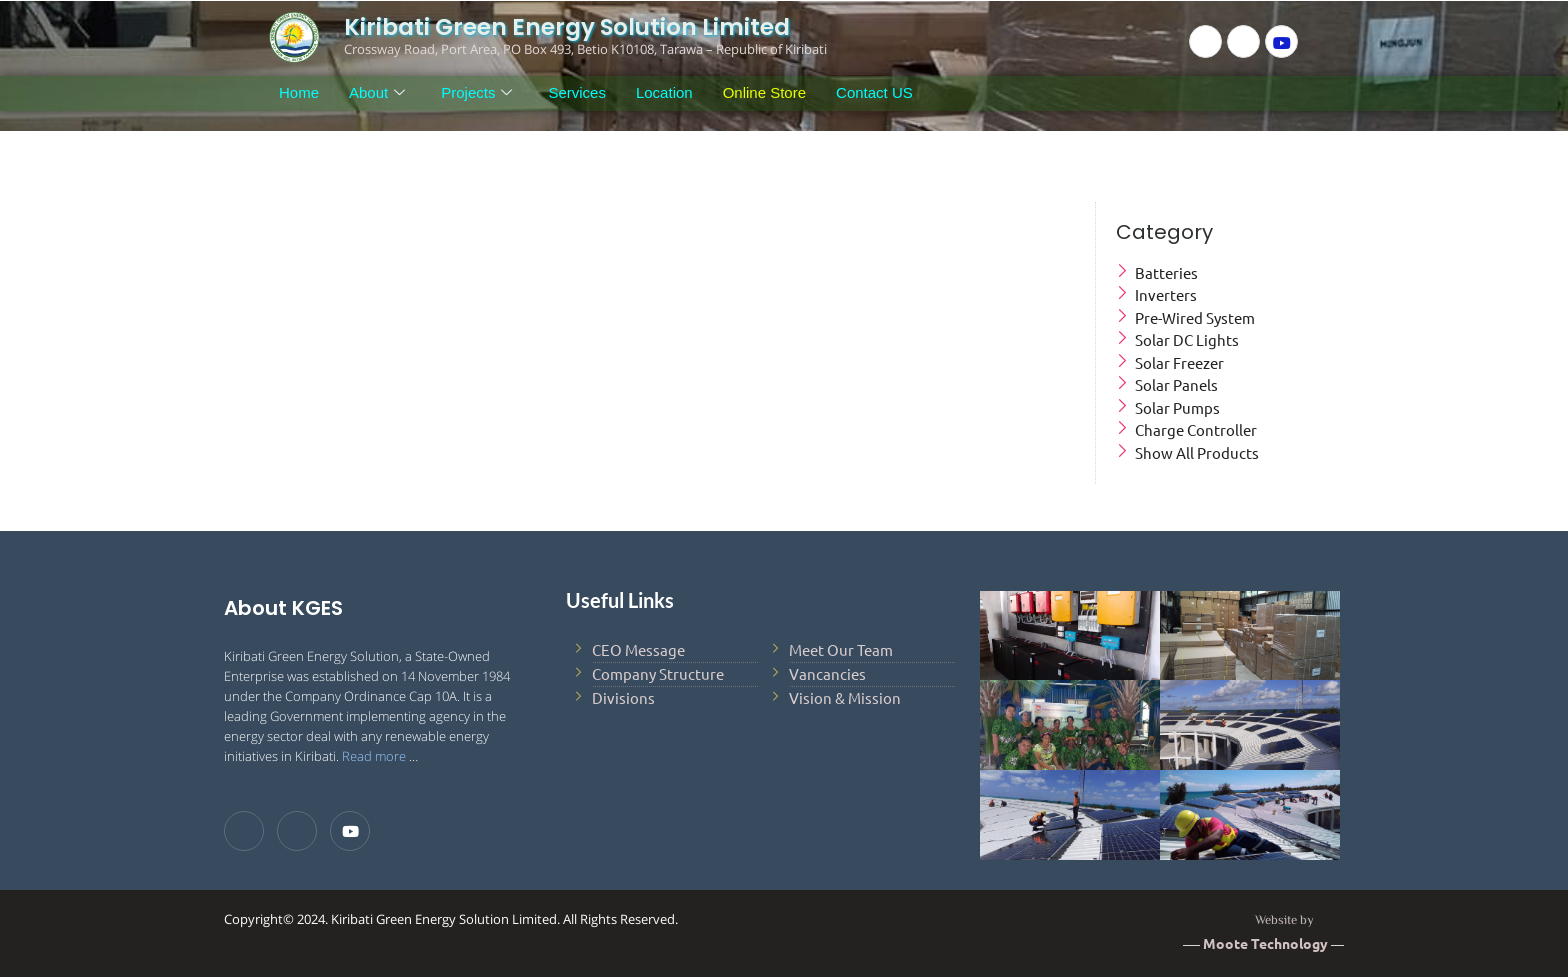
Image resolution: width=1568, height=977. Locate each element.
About (377, 93)
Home (299, 92)
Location (664, 92)
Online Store (764, 92)
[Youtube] (1281, 41)
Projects (476, 93)
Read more (374, 756)
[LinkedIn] (1243, 41)
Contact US (874, 92)
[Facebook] (1205, 41)
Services (577, 92)
